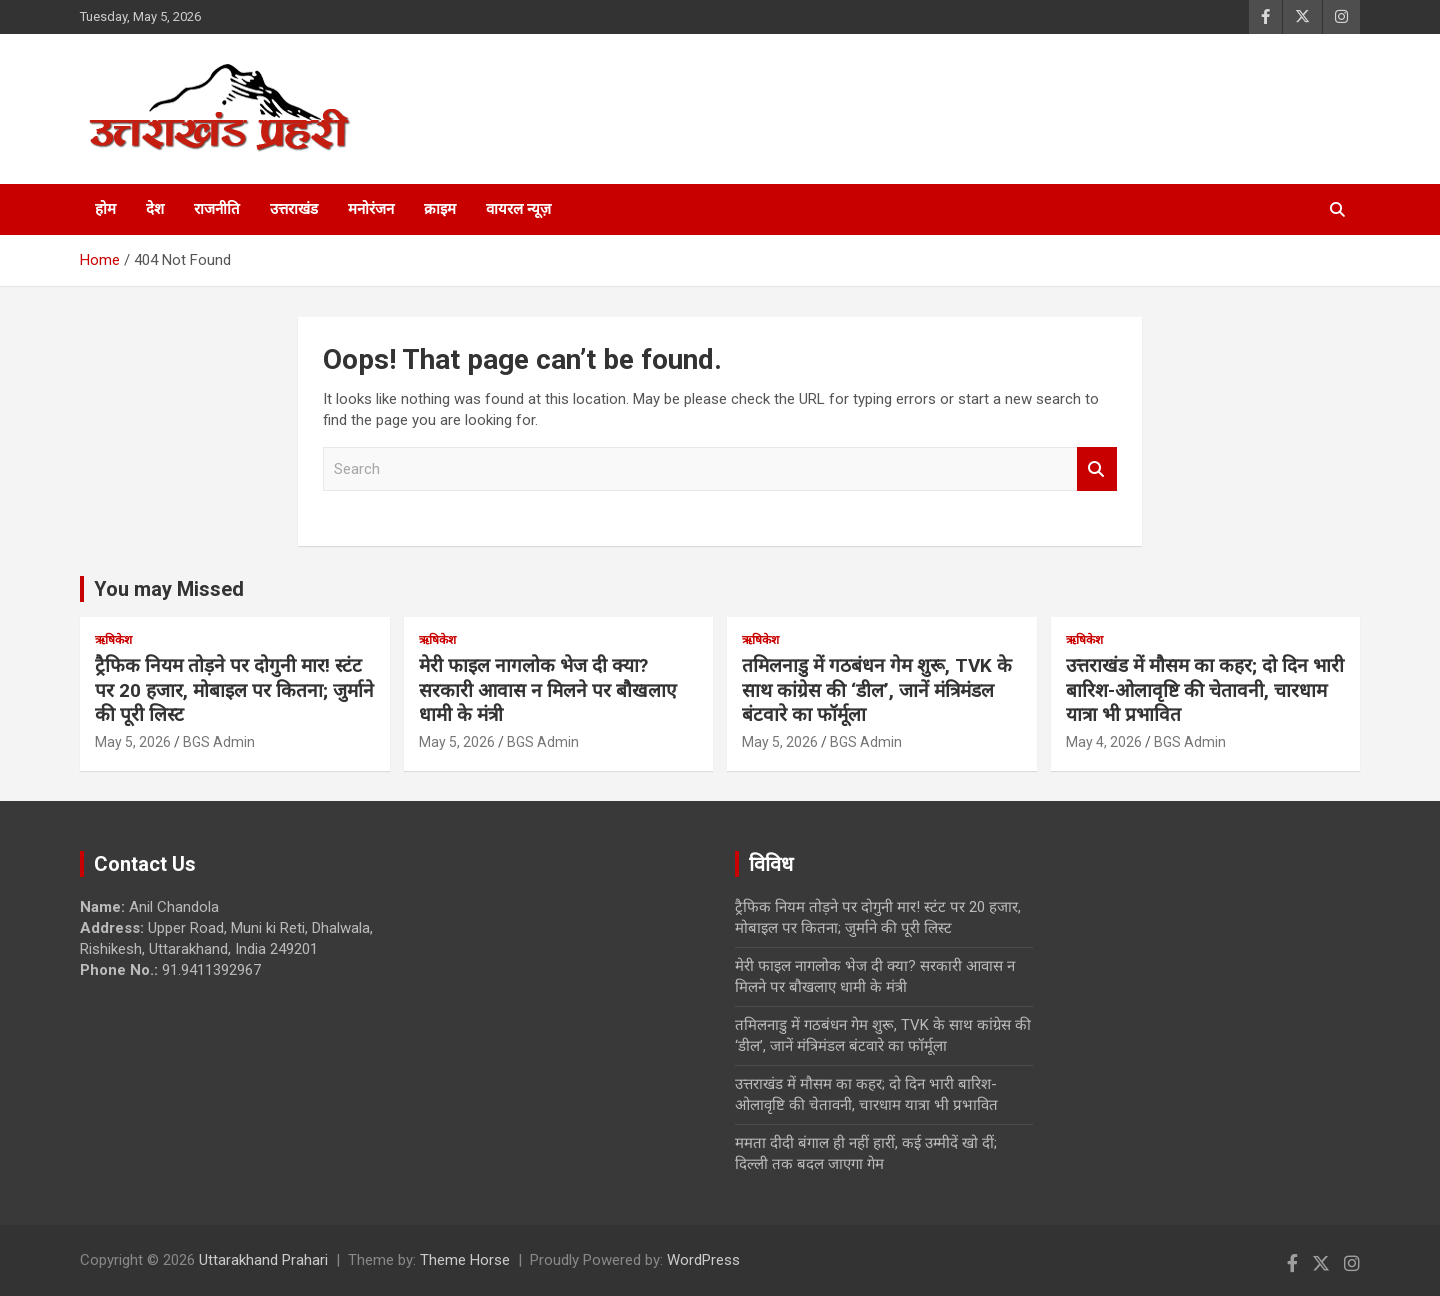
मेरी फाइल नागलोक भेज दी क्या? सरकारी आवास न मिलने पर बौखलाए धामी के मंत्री (548, 690)
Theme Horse (465, 1260)
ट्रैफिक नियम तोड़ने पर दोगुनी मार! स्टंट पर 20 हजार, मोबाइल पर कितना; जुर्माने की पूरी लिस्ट (234, 690)
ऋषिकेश (113, 640)
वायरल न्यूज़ (518, 209)
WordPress (703, 1260)
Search (1097, 469)
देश (155, 209)
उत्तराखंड (294, 209)
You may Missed (169, 589)
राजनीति (217, 209)
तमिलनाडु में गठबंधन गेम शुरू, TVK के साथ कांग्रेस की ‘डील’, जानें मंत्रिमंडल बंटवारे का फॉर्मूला (877, 690)
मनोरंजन (371, 209)
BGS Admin (219, 742)
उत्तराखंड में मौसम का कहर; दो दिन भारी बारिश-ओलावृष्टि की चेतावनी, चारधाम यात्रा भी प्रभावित (1205, 690)
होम (105, 209)
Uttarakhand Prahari (263, 1260)
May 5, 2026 (133, 742)
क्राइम (440, 209)
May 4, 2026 (1104, 742)
